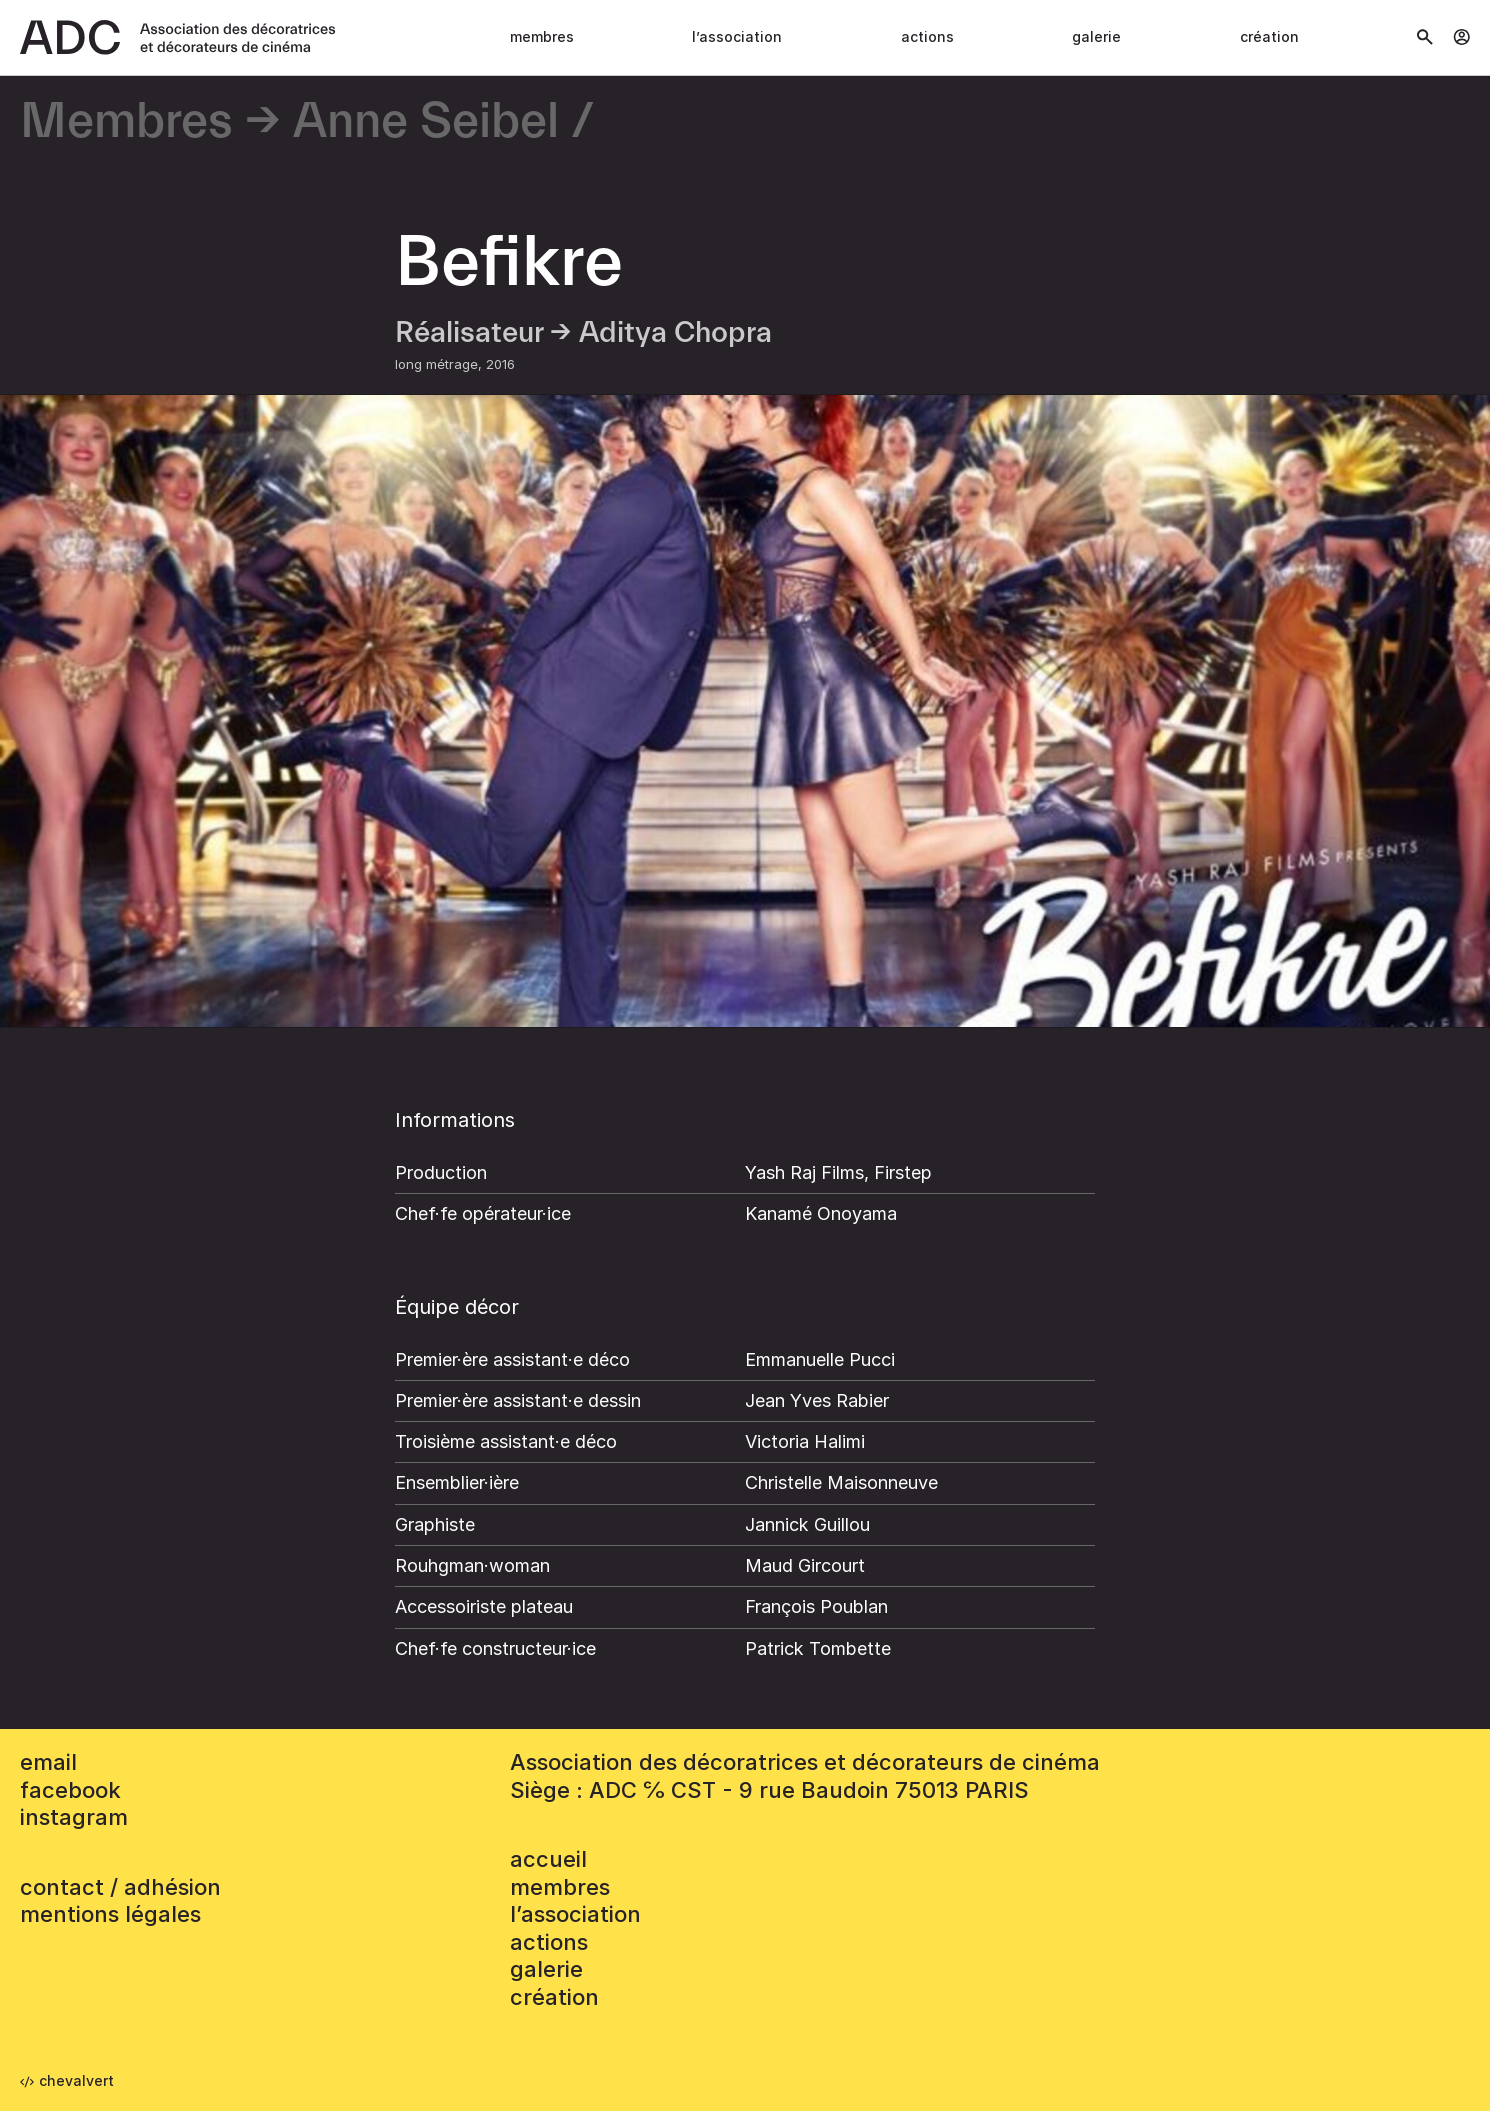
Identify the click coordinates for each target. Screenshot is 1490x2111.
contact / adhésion (120, 1887)
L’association (737, 36)
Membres (542, 36)
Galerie (1096, 36)
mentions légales (110, 1914)
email (48, 1762)
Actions (927, 36)
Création (1269, 36)
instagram (74, 1817)
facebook (70, 1790)
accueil (548, 1859)
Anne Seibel (426, 122)
